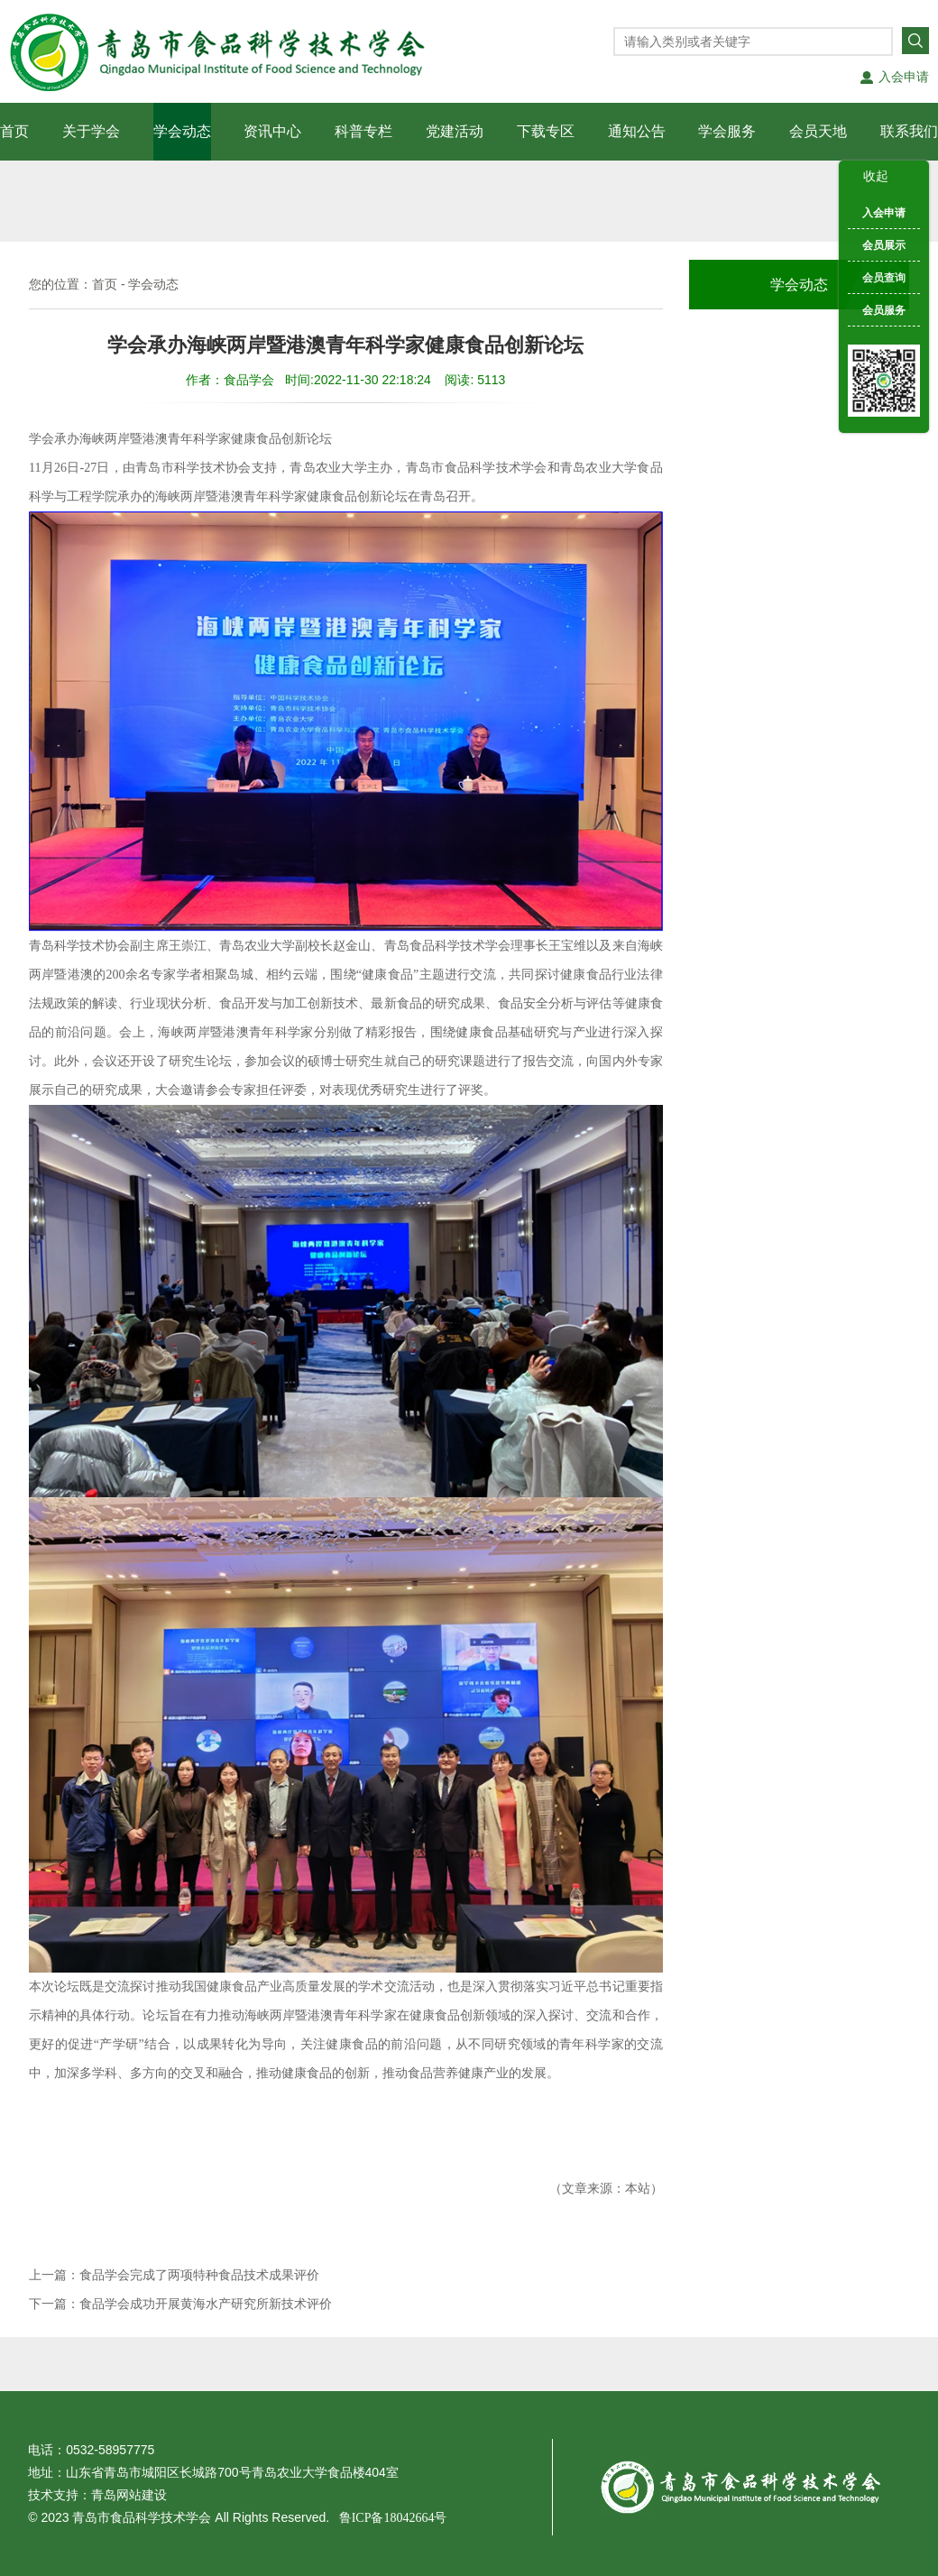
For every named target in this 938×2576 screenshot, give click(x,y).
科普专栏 (363, 131)
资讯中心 (272, 131)
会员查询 (884, 277)
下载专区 (546, 131)
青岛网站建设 (129, 2495)
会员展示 (884, 245)
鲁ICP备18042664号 (387, 2518)
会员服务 (884, 310)
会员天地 (818, 131)
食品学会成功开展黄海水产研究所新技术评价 (205, 2304)
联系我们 (909, 131)
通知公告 (637, 131)
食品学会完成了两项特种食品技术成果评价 (199, 2275)
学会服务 (727, 131)
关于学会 (91, 131)
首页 (14, 131)
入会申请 (903, 77)
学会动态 (182, 131)
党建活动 (454, 131)
